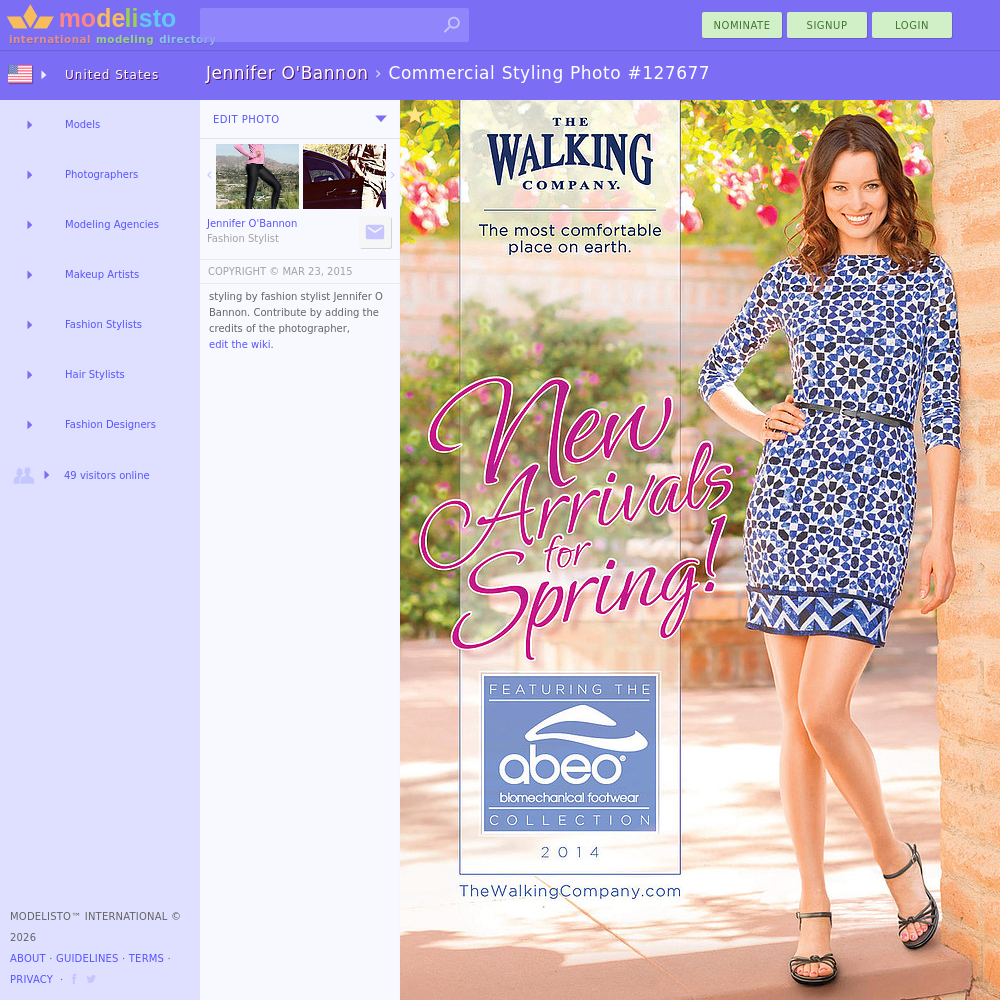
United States (112, 75)
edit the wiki (240, 344)
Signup (827, 25)
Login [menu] (912, 25)
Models (82, 124)
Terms (146, 958)
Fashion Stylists (103, 324)
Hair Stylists (95, 374)
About (28, 958)
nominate (742, 25)
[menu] (381, 119)
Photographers (101, 174)
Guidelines (87, 958)
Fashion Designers (110, 424)
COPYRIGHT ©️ (243, 271)
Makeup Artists (102, 274)
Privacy (31, 979)
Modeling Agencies (112, 224)
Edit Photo (246, 119)
